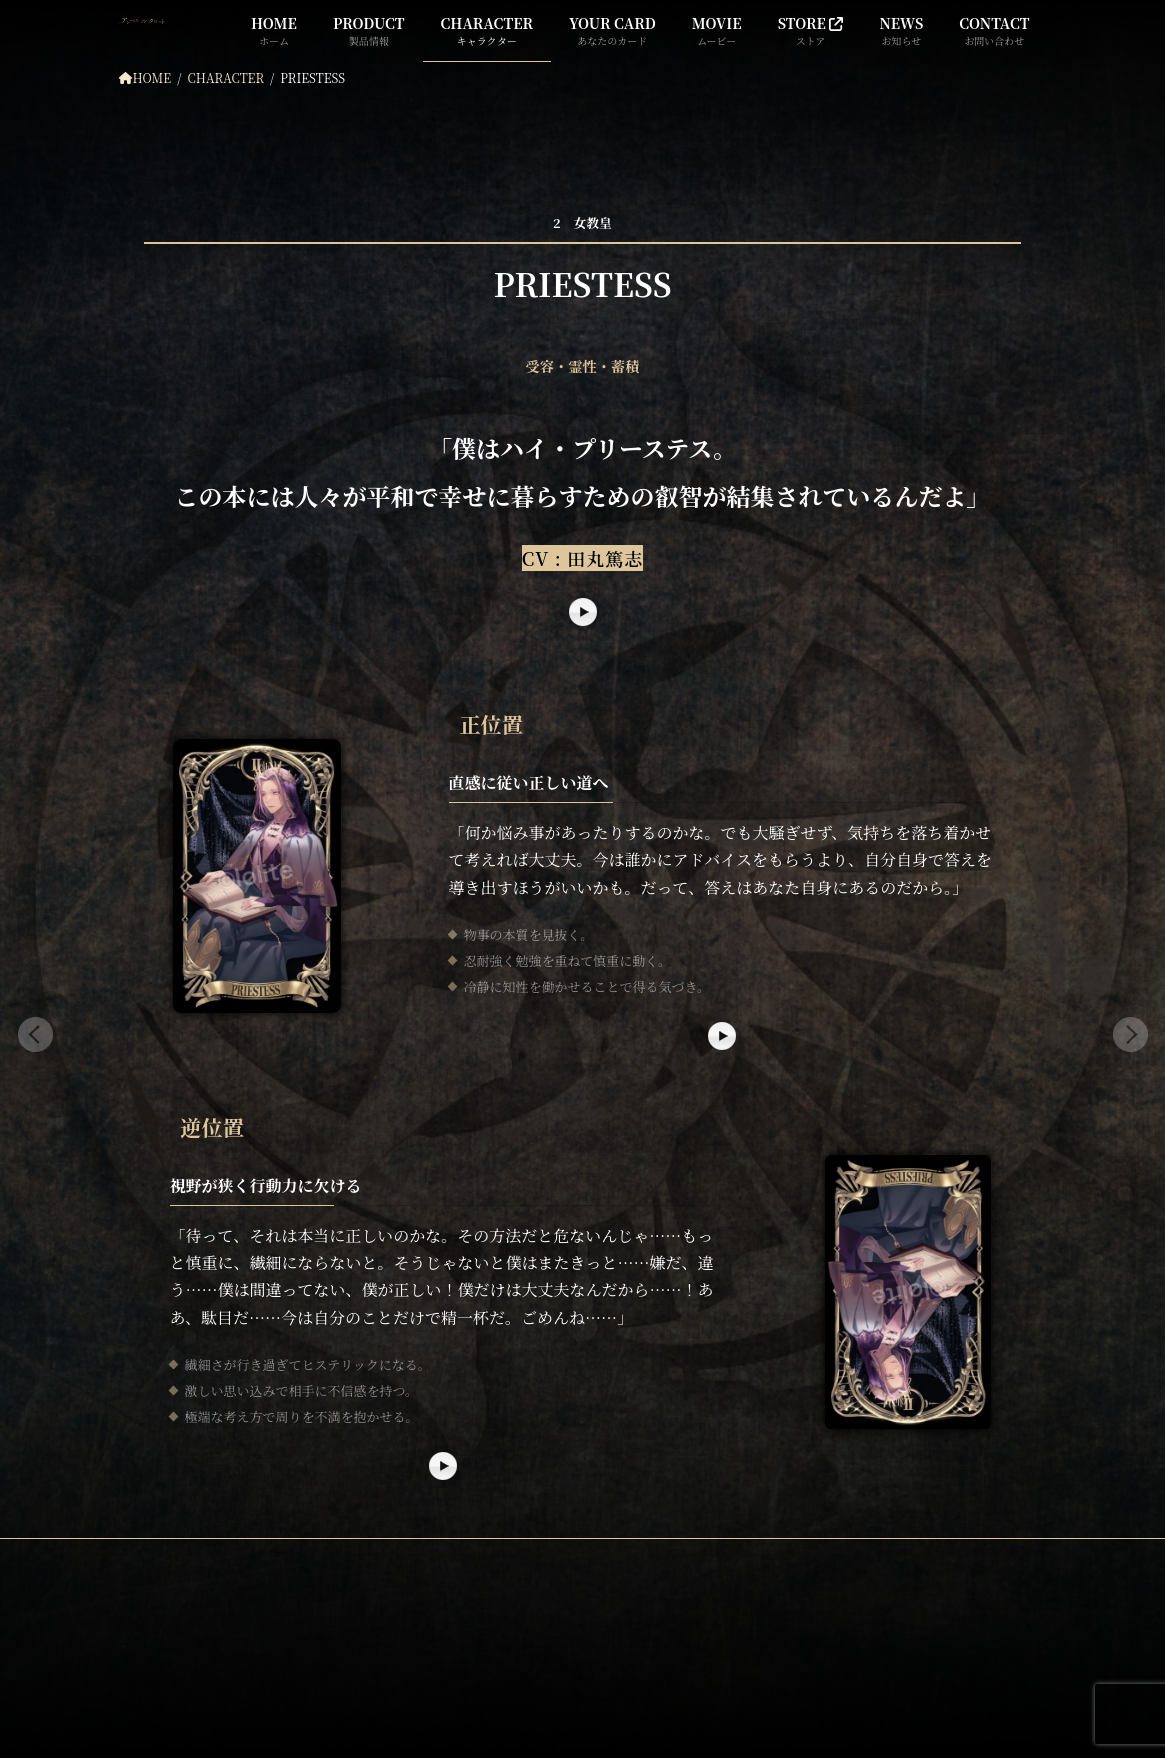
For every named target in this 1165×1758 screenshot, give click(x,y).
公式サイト (181, 1646)
